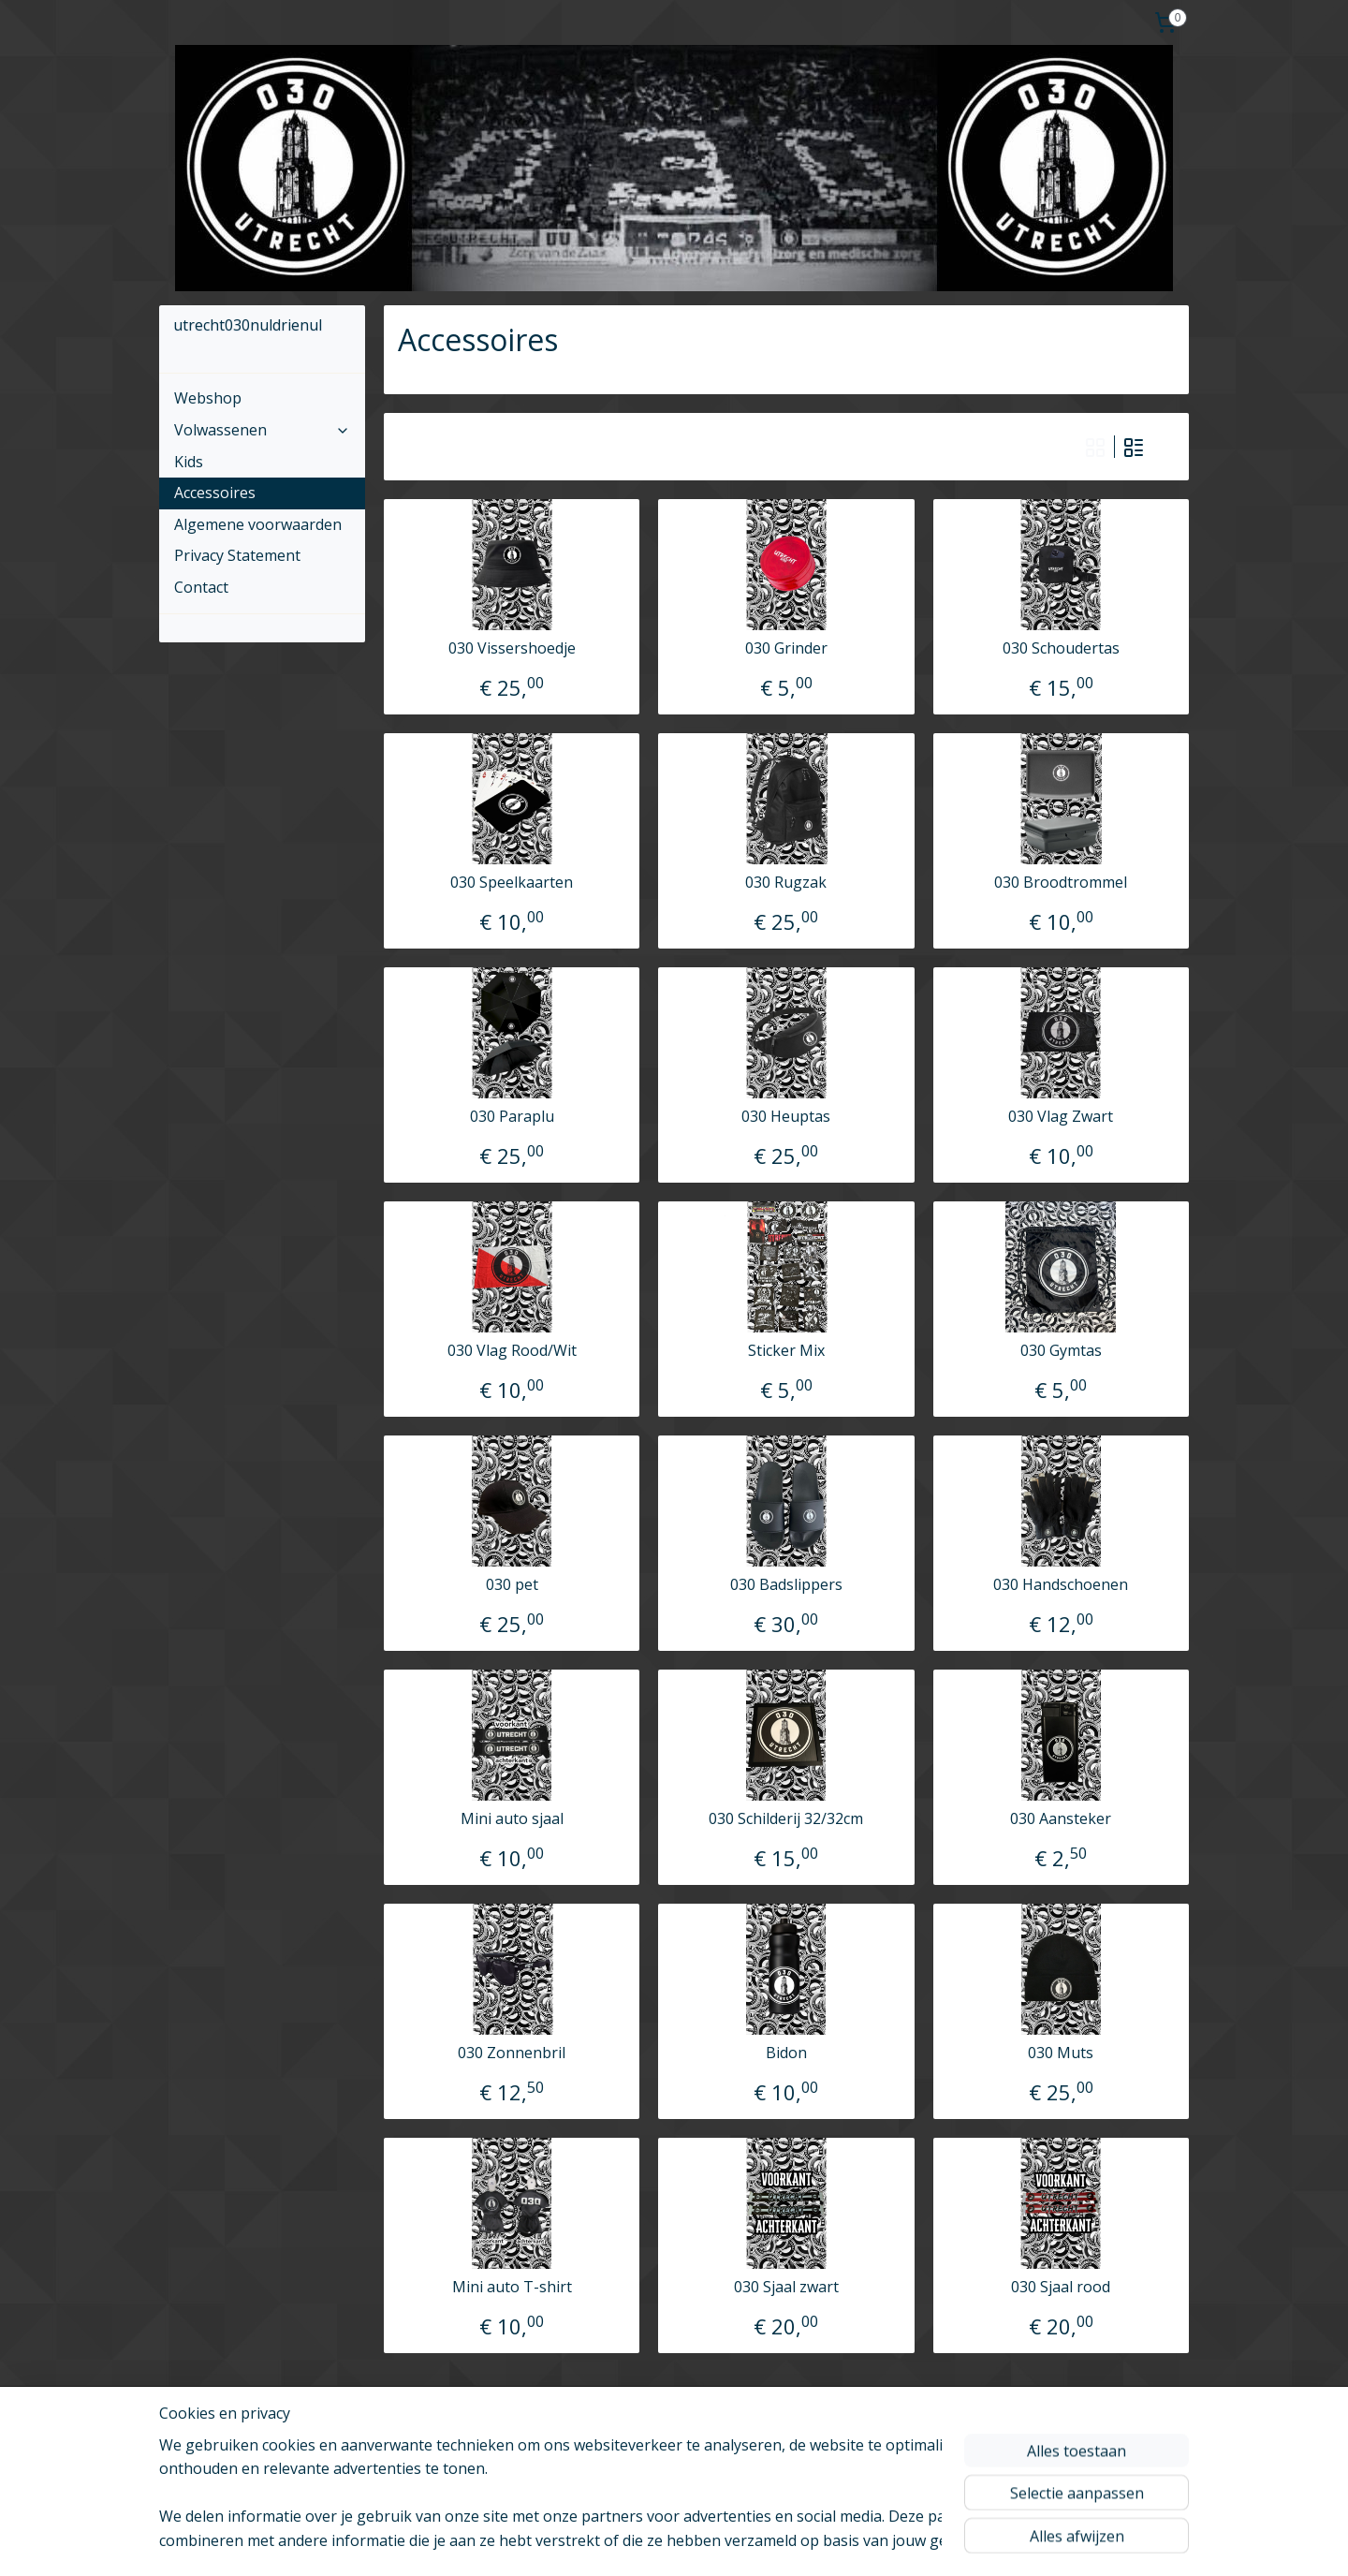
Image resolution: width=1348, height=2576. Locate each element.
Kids (188, 461)
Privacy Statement (237, 555)
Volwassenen (262, 430)
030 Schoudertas (1061, 648)
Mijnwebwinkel (955, 2542)
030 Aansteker (1060, 1819)
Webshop (208, 398)
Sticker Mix (786, 1351)
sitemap (562, 2542)
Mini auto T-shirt (512, 2287)
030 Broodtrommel (1060, 882)
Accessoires (215, 492)
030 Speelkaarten (511, 882)
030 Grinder (786, 648)
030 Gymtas (1061, 1351)
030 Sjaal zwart (786, 2287)
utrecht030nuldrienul (241, 2434)
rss (601, 2542)
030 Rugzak (786, 882)
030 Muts (1060, 2053)
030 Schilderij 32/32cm (786, 1819)
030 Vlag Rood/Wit (512, 1351)
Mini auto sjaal (512, 1819)
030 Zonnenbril (511, 2053)
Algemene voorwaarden (258, 524)
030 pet (512, 1585)
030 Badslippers (786, 1585)
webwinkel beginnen (792, 2542)
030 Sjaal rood (1060, 2287)
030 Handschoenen (1060, 1585)
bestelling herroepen (674, 2542)
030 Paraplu (512, 1117)
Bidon (786, 2053)
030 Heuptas (785, 1117)
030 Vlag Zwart (1060, 1117)
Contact (201, 587)
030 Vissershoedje (512, 648)
